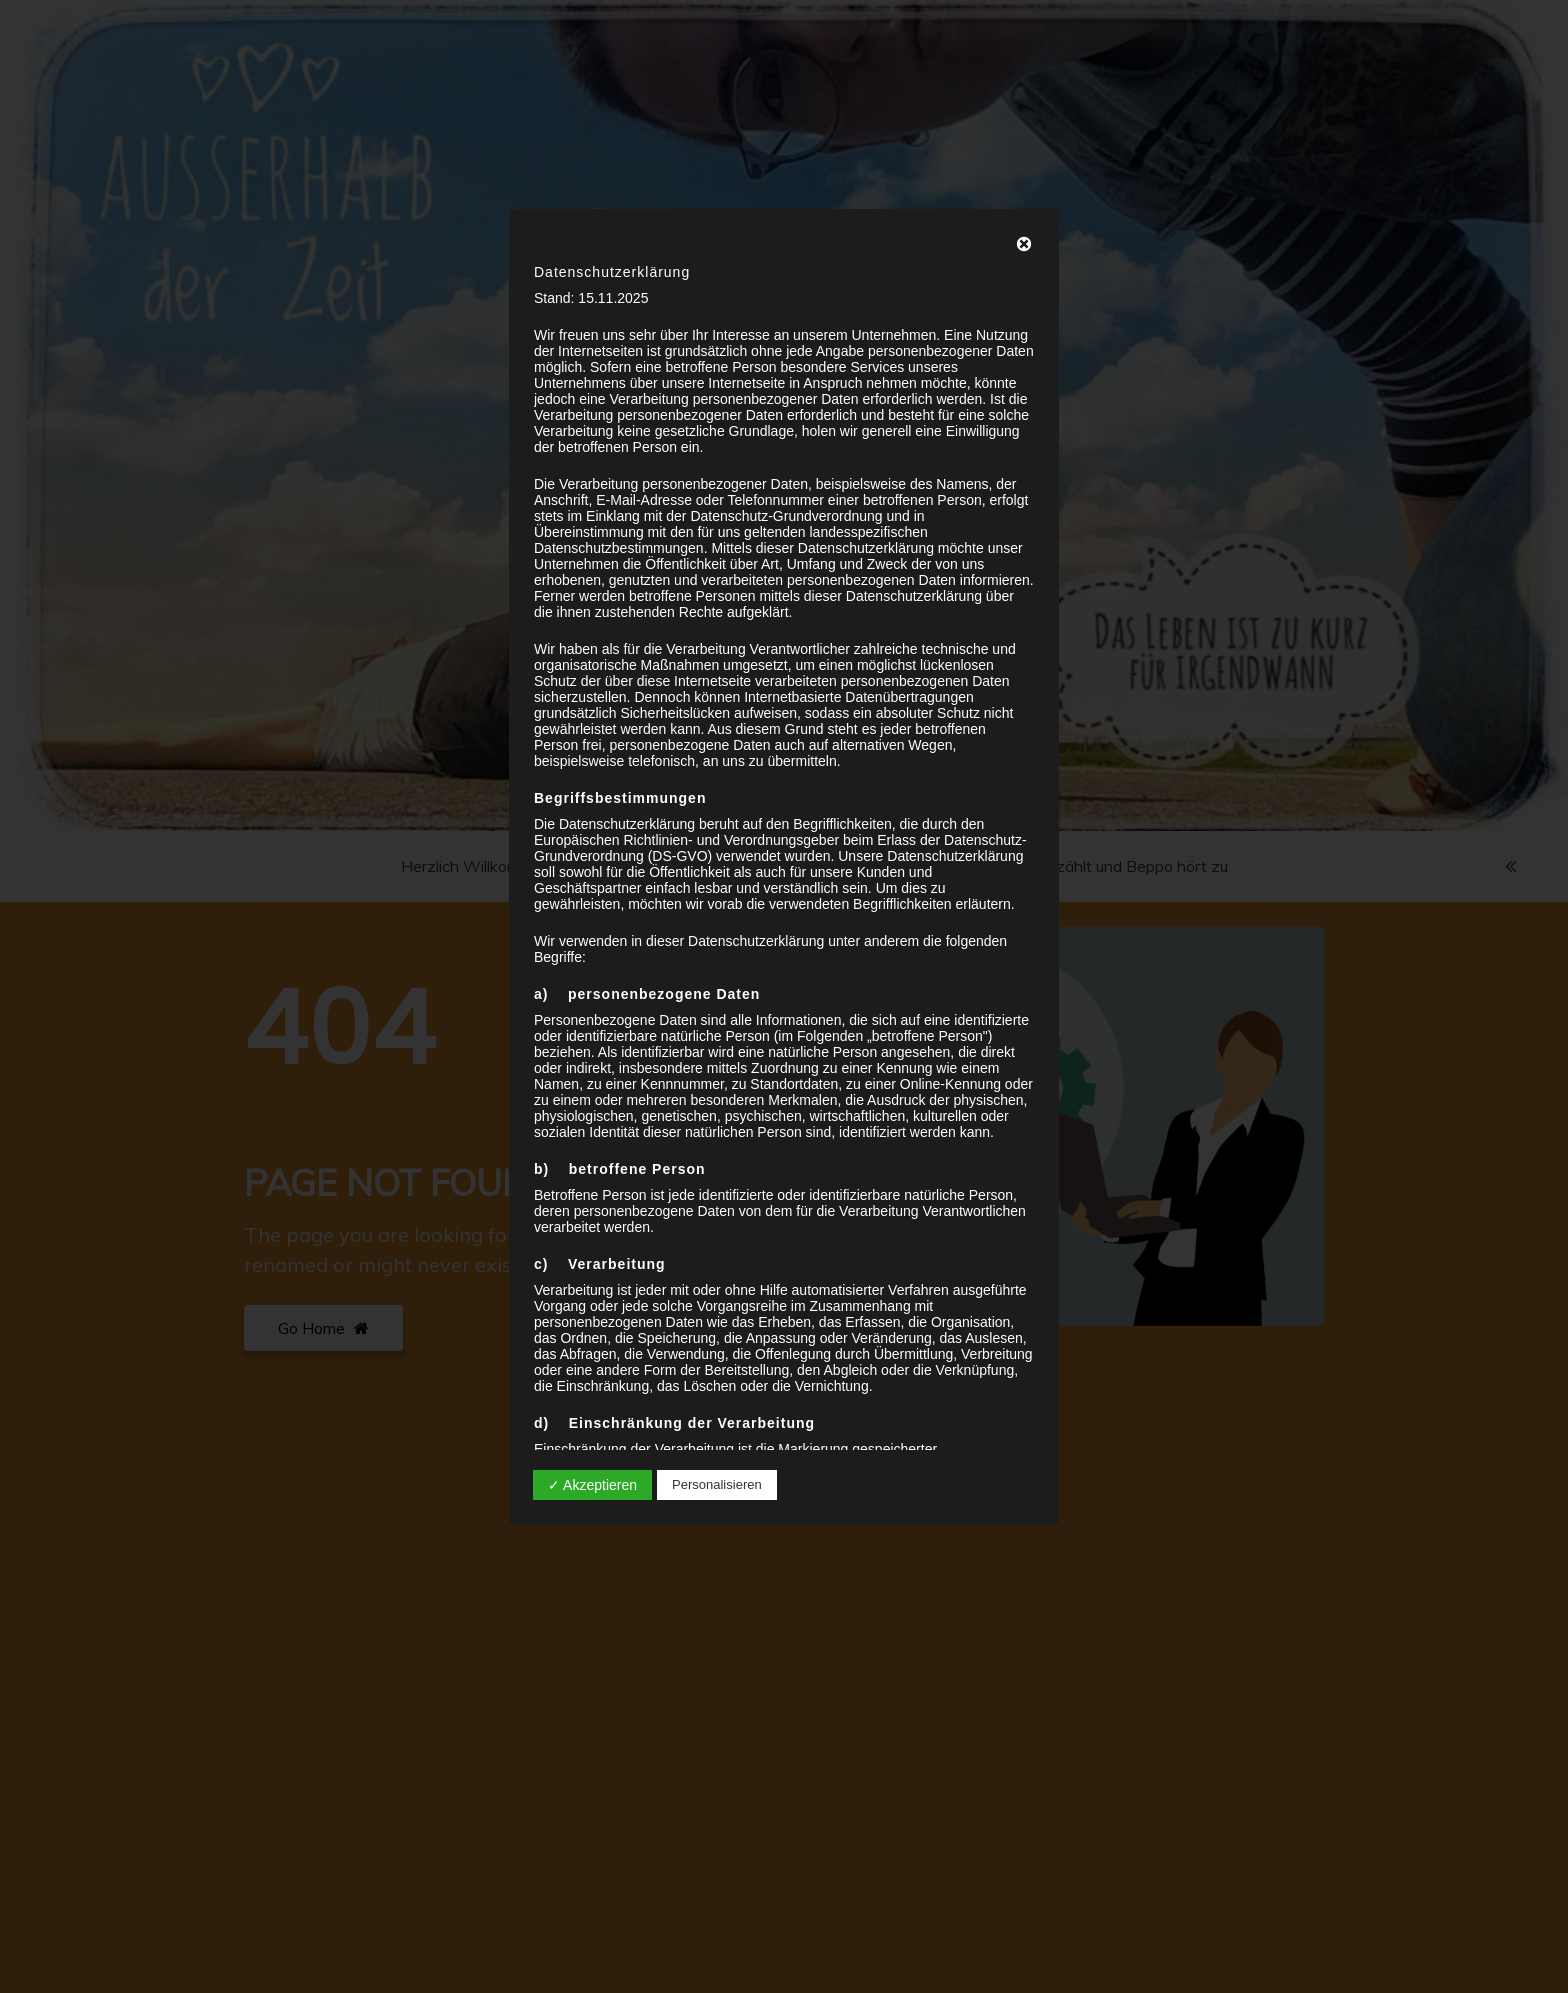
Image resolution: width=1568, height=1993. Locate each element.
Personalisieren (717, 1484)
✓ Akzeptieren (592, 1485)
